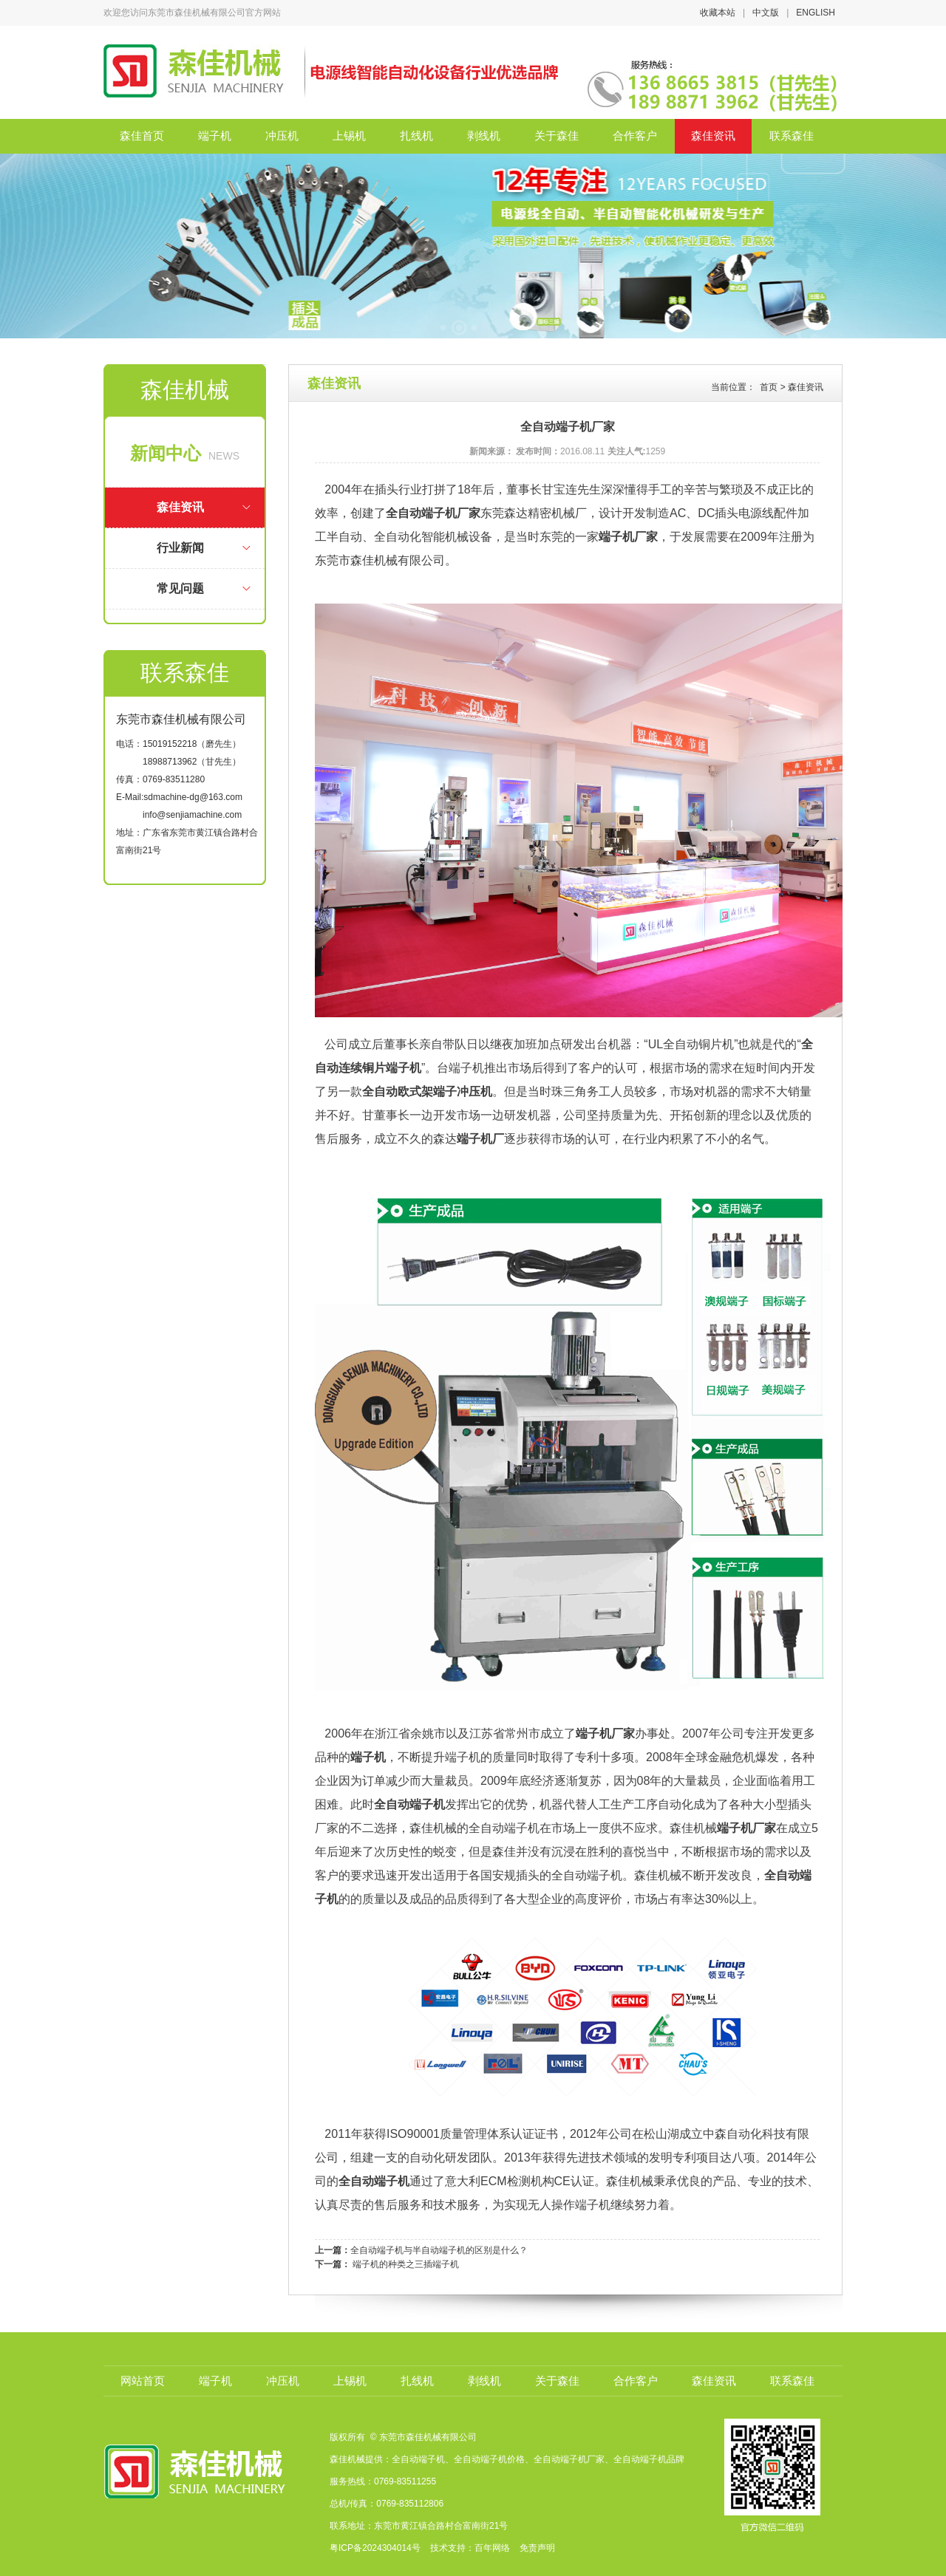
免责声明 (536, 2548)
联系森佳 (791, 136)
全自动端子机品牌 (648, 2459)
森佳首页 (142, 136)
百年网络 (492, 2548)
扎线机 (416, 136)
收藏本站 (717, 12)
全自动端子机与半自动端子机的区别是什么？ (439, 2250)
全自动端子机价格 (489, 2459)
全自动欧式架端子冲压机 (427, 1091)
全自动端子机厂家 (433, 513)
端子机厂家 (628, 536)
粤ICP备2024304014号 (375, 2548)
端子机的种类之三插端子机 (406, 2264)
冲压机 (282, 136)
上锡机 (349, 136)
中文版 (765, 12)
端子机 (214, 136)
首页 (768, 387)
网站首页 (142, 2380)
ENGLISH (815, 12)
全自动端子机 (409, 1804)
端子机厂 (480, 1138)
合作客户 (635, 136)
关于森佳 (556, 136)
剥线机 (483, 136)
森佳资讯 (713, 136)
